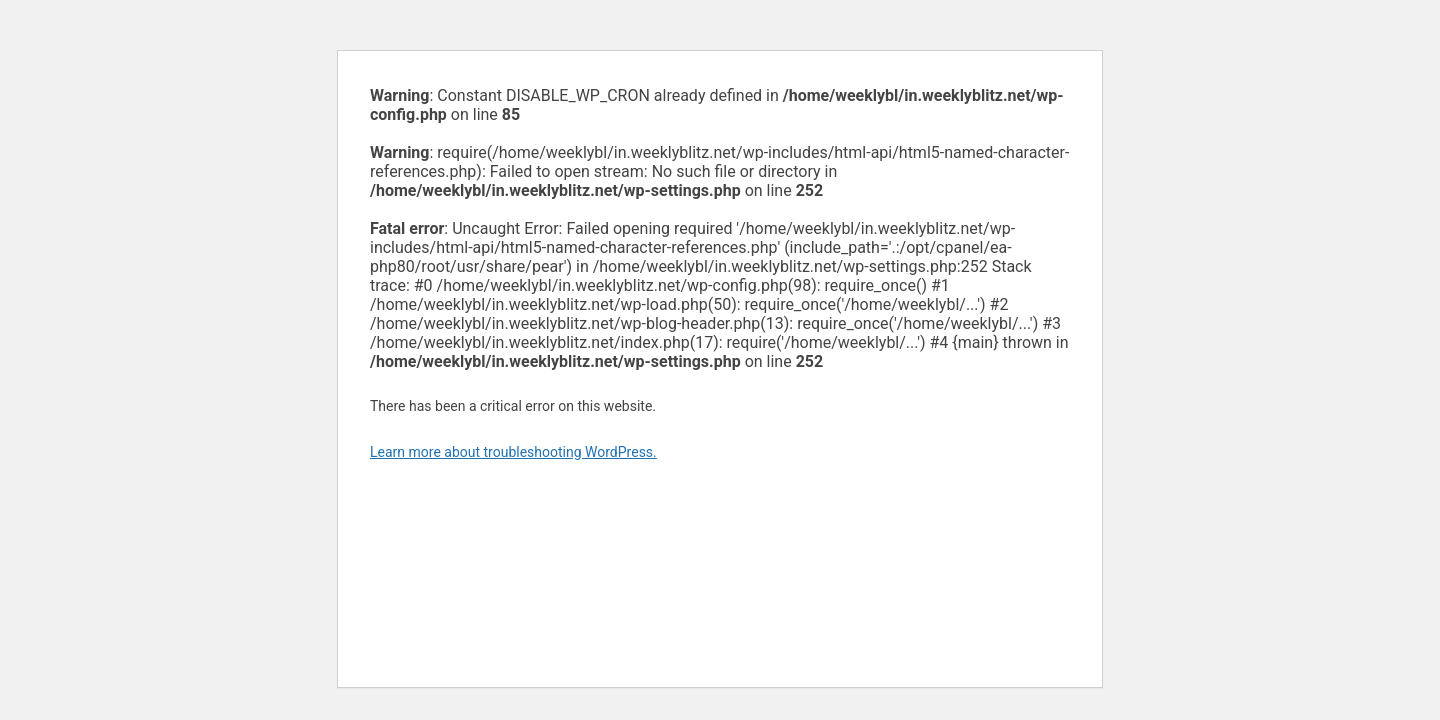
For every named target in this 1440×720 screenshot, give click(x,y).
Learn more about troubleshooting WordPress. (513, 452)
